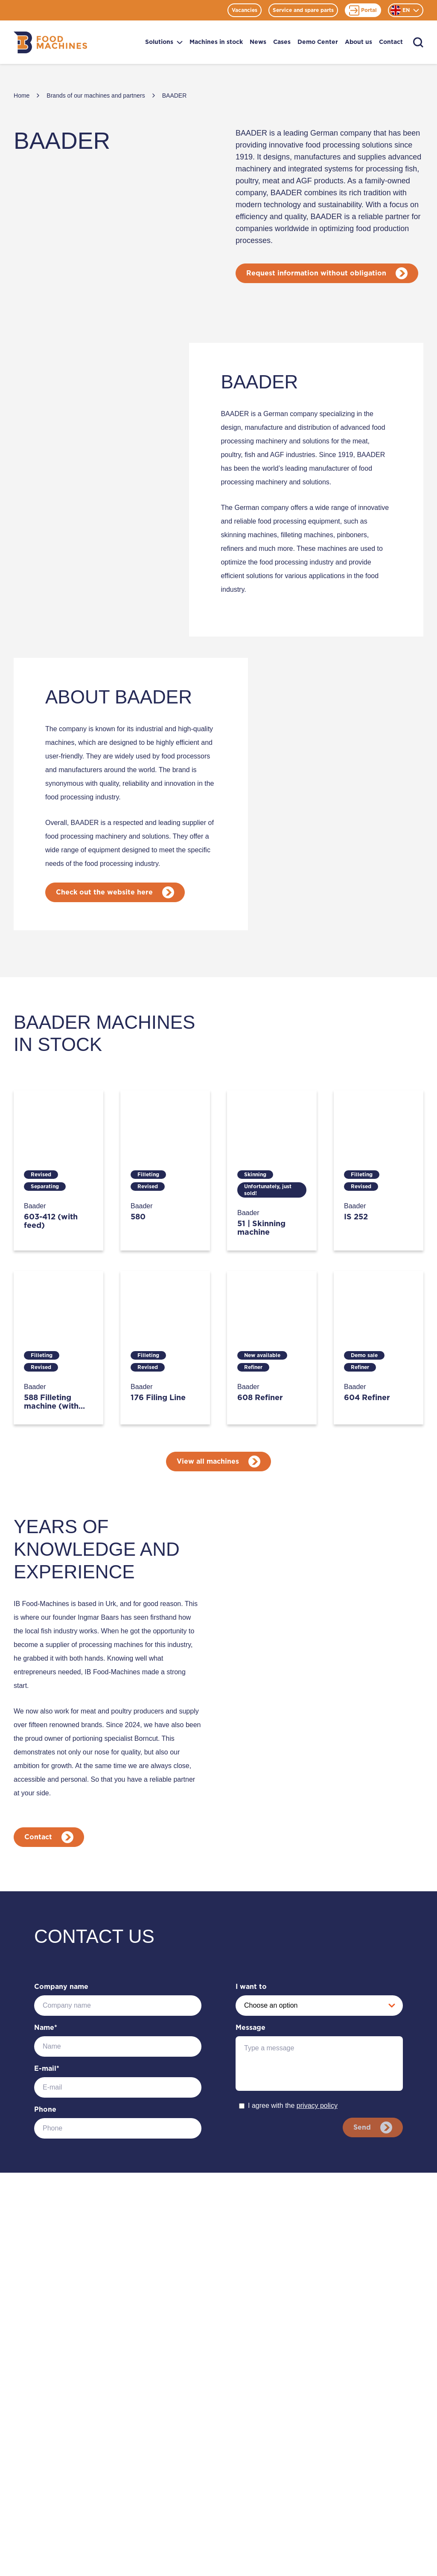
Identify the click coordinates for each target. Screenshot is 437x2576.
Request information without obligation (327, 273)
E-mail (46, 2068)
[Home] (50, 42)
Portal (363, 10)
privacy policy (317, 2105)
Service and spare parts (303, 10)
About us (358, 42)
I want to (251, 1986)
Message (250, 2027)
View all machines (218, 1461)
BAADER (174, 95)
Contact (391, 42)
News (258, 42)
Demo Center (317, 42)
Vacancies (244, 10)
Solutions (164, 42)
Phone (45, 2109)
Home (21, 95)
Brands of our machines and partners (96, 95)
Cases (282, 42)
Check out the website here (115, 892)
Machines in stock (216, 42)
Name (45, 2027)
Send (372, 2127)
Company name (61, 1986)
